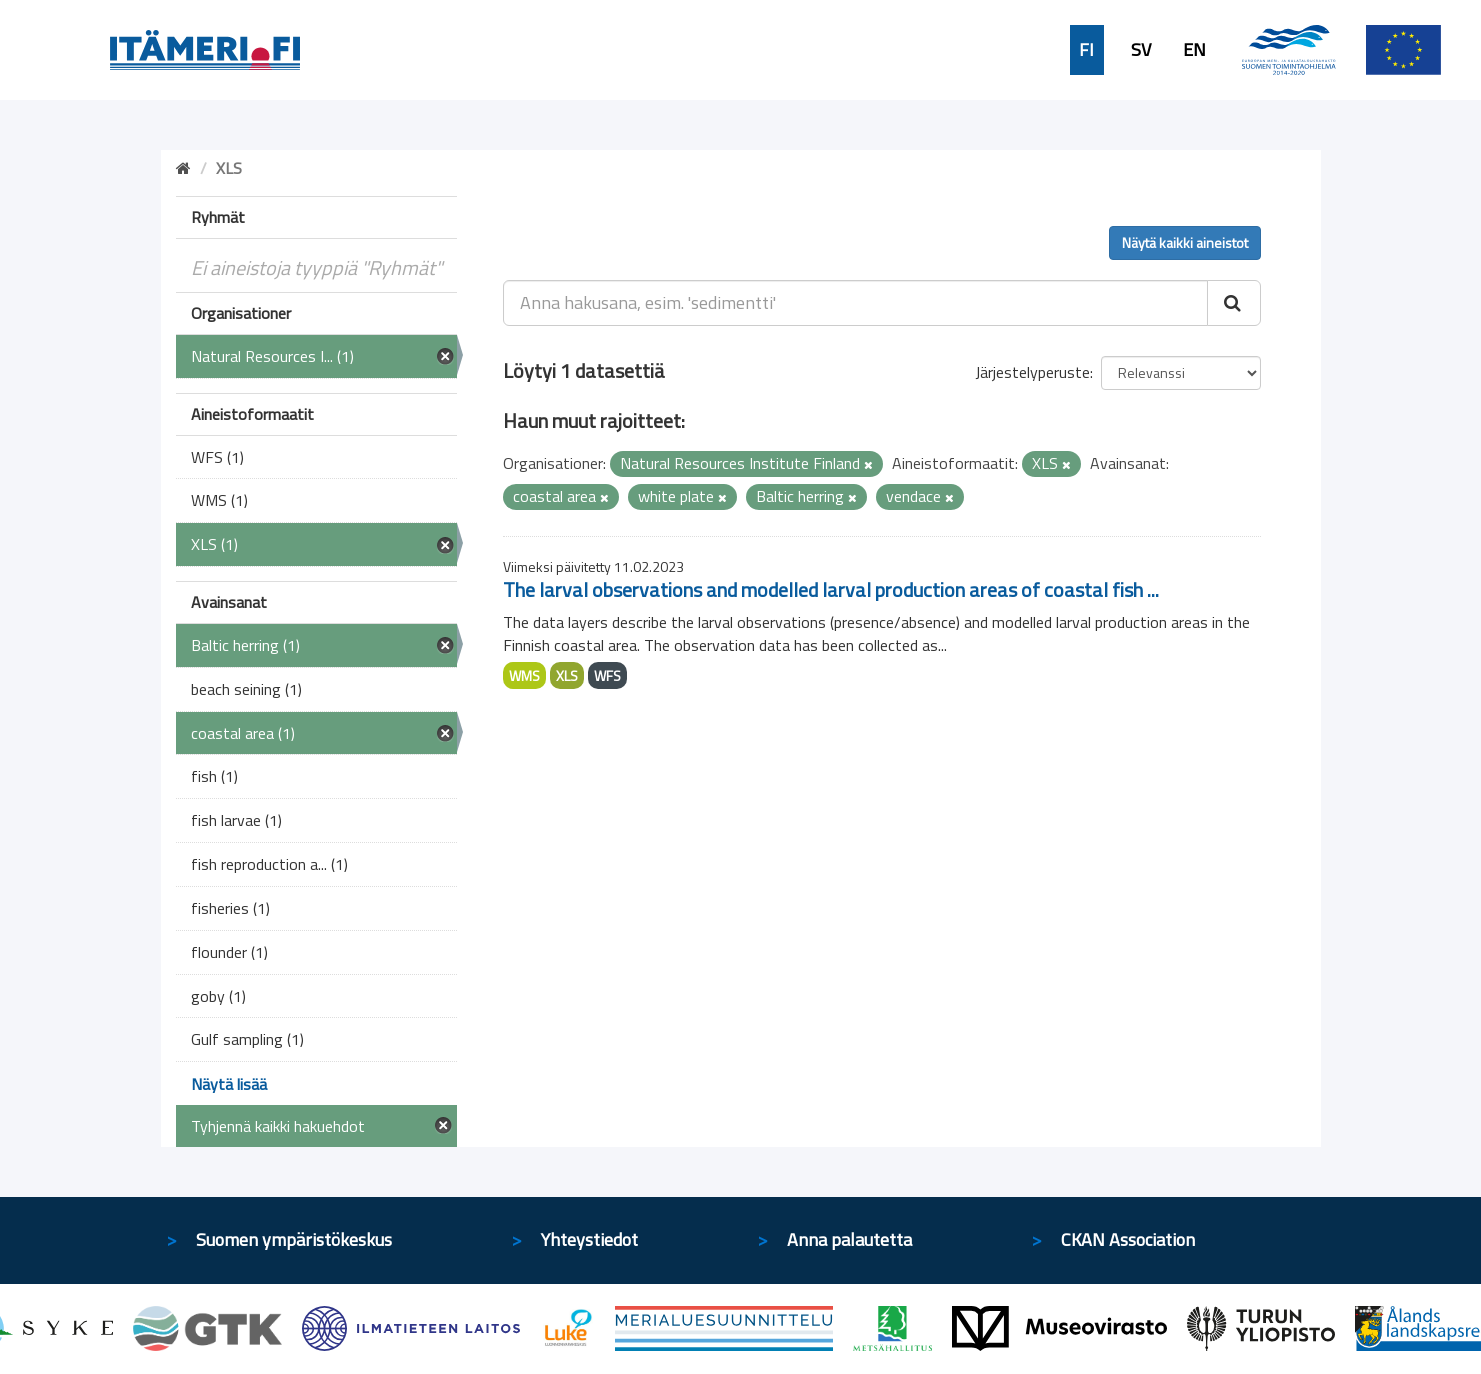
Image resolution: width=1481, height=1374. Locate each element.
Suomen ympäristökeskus (294, 1239)
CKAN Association (1128, 1239)
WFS (607, 675)
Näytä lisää (229, 1084)
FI (1086, 50)
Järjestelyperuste (1032, 372)
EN (1194, 50)
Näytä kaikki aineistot (1185, 242)
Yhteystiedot (589, 1239)
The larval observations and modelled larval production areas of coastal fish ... (831, 589)
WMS (524, 675)
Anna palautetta (849, 1239)
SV (1141, 50)
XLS (567, 675)
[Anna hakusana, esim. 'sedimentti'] (855, 303)
